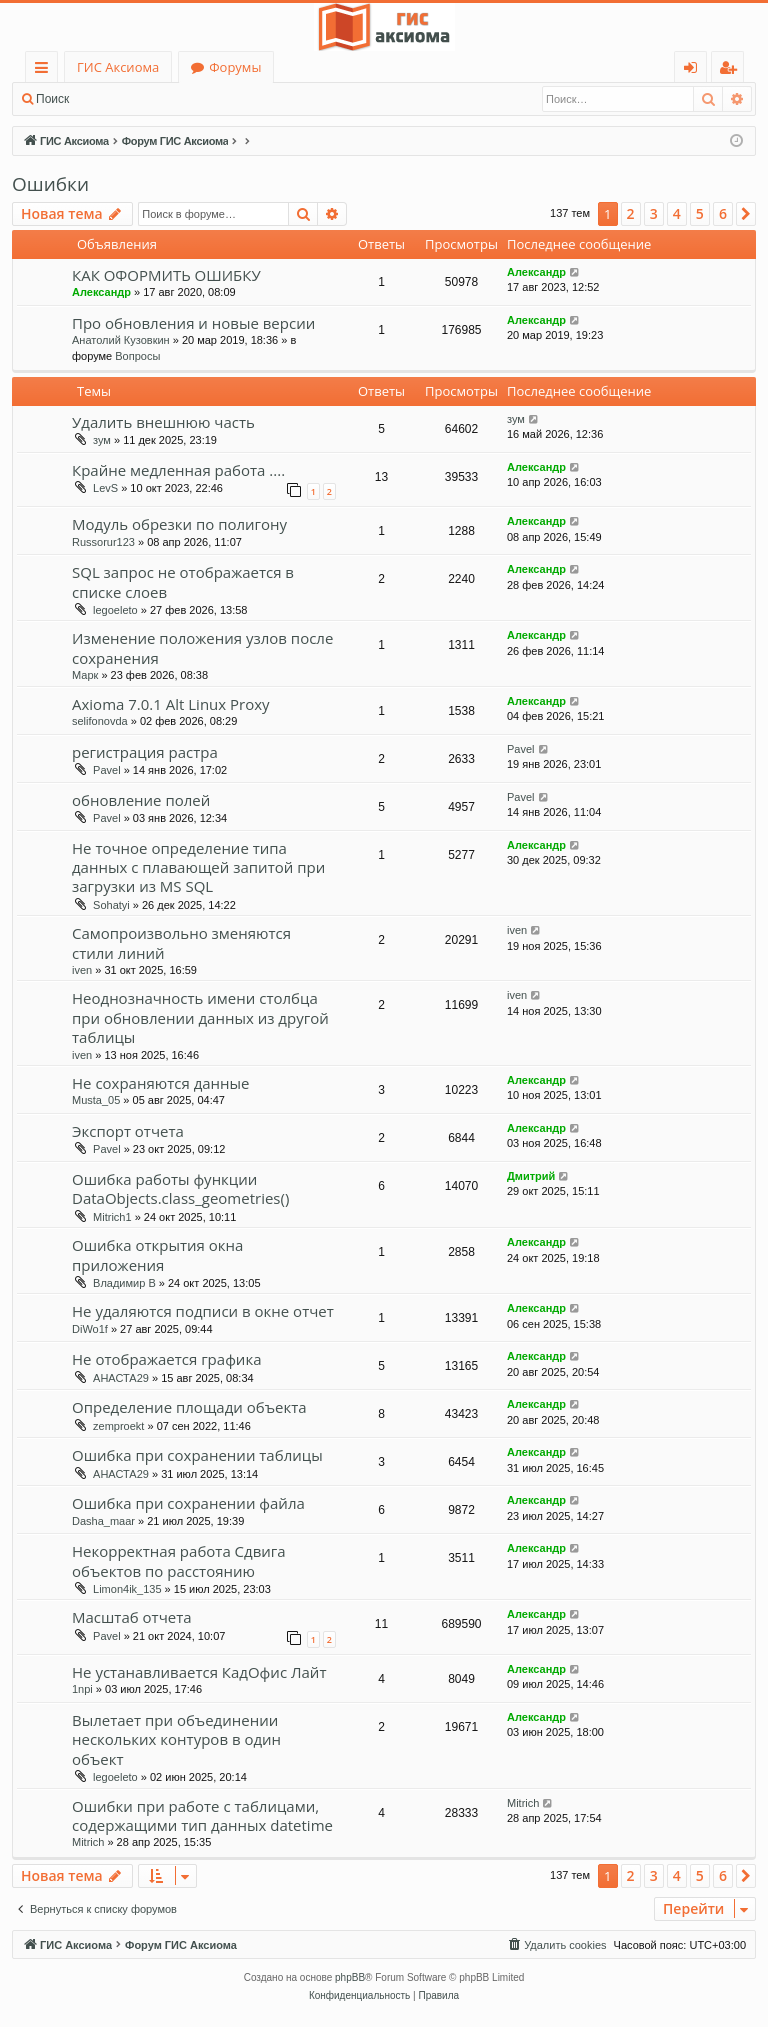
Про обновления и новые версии (193, 323)
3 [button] (654, 213)
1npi (82, 1689)
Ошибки (50, 184)
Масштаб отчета (132, 1617)
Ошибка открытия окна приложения (157, 1254)
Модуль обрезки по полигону (179, 524)
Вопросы (137, 356)
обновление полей (141, 800)
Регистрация (190, 99)
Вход (112, 99)
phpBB (350, 1977)
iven (82, 970)
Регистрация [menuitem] (732, 70)
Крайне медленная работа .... (178, 470)
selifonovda (100, 721)
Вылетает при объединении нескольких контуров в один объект (176, 1739)
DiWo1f (90, 1329)
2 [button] (631, 213)
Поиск (52, 99)
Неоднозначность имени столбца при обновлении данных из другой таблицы (200, 1017)
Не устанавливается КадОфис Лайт (199, 1672)
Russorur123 (103, 542)
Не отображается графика (166, 1359)
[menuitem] (556, 1945)
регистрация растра (145, 752)
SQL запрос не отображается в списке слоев (183, 581)
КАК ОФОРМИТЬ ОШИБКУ (166, 275)
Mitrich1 (112, 1217)
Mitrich (88, 1842)
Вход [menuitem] (694, 70)
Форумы (235, 67)
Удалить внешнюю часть (163, 422)
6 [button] (723, 213)
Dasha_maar (103, 1521)
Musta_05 (96, 1100)
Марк (85, 675)
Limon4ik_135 (127, 1589)
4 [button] (677, 213)
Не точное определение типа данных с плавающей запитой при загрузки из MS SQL (198, 867)
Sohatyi (111, 905)
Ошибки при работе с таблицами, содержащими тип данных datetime (202, 1815)
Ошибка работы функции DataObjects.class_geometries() (180, 1188)
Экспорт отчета (128, 1131)
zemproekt (118, 1426)
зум (102, 440)
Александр (101, 292)
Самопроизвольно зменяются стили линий (181, 942)
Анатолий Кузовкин (121, 340)
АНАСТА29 (121, 1378)
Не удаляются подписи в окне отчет (203, 1311)
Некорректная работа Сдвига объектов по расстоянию (179, 1560)
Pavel (107, 770)
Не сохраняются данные (161, 1083)
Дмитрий (531, 1176)
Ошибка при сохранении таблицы (197, 1455)
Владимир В (124, 1283)
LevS (105, 488)
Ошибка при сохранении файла (188, 1503)
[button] (746, 214)
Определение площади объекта (189, 1407)
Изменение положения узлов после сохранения (202, 647)
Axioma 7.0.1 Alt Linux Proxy (171, 704)
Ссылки (45, 70)
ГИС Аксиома (118, 67)
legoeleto (115, 610)
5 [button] (700, 213)
